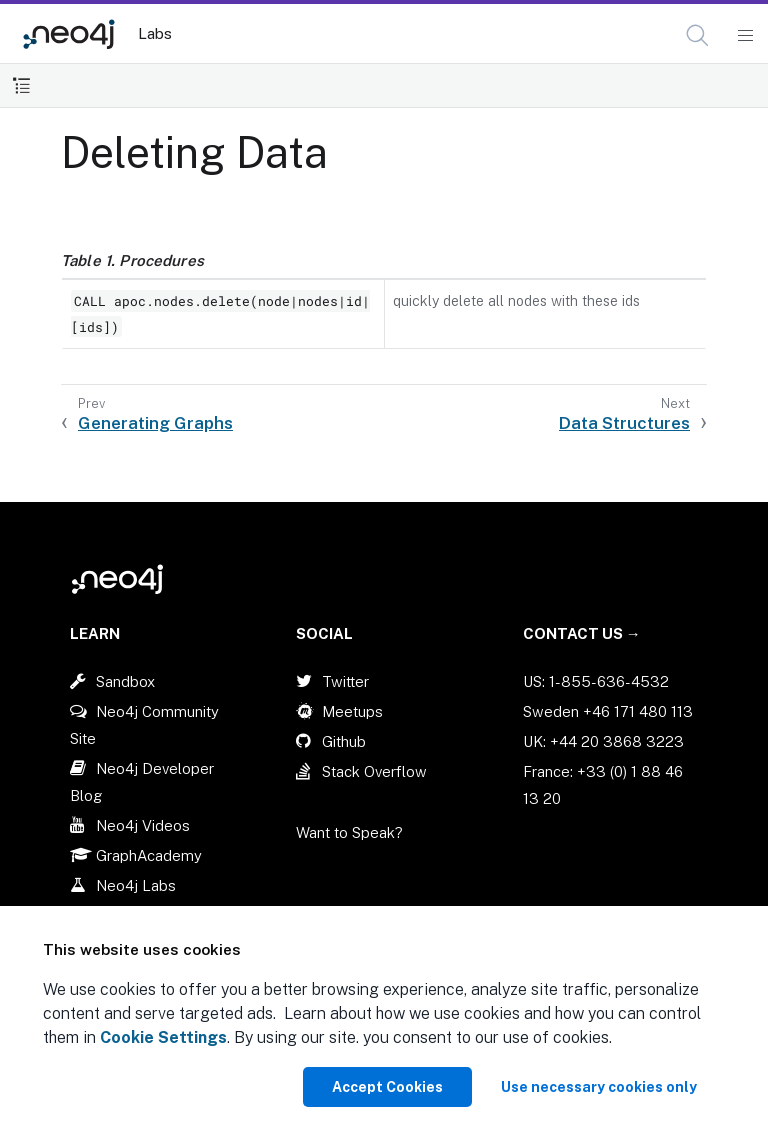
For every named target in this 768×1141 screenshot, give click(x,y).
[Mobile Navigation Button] (744, 36)
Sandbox (125, 681)
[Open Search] (698, 36)
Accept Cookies (387, 1087)
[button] (697, 35)
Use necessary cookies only (599, 1087)
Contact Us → (582, 633)
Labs (155, 33)
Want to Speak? (349, 832)
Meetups (352, 711)
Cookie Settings (163, 1037)
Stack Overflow (374, 771)
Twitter (345, 681)
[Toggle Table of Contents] (21, 85)
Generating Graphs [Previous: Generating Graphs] (155, 423)
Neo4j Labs (136, 885)
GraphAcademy (149, 855)
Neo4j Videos (143, 825)
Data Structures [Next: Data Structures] (624, 423)
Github (344, 741)
